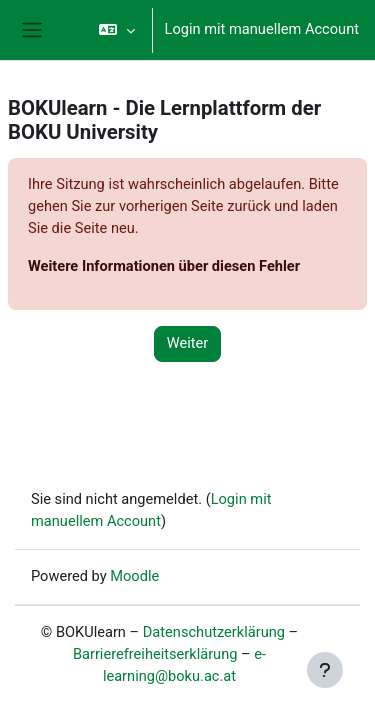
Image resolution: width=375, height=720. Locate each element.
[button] (116, 30)
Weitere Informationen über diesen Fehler (164, 266)
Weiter (188, 343)
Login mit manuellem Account (262, 29)
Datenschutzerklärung (214, 632)
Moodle (134, 576)
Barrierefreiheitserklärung (155, 654)
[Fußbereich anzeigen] (325, 670)
